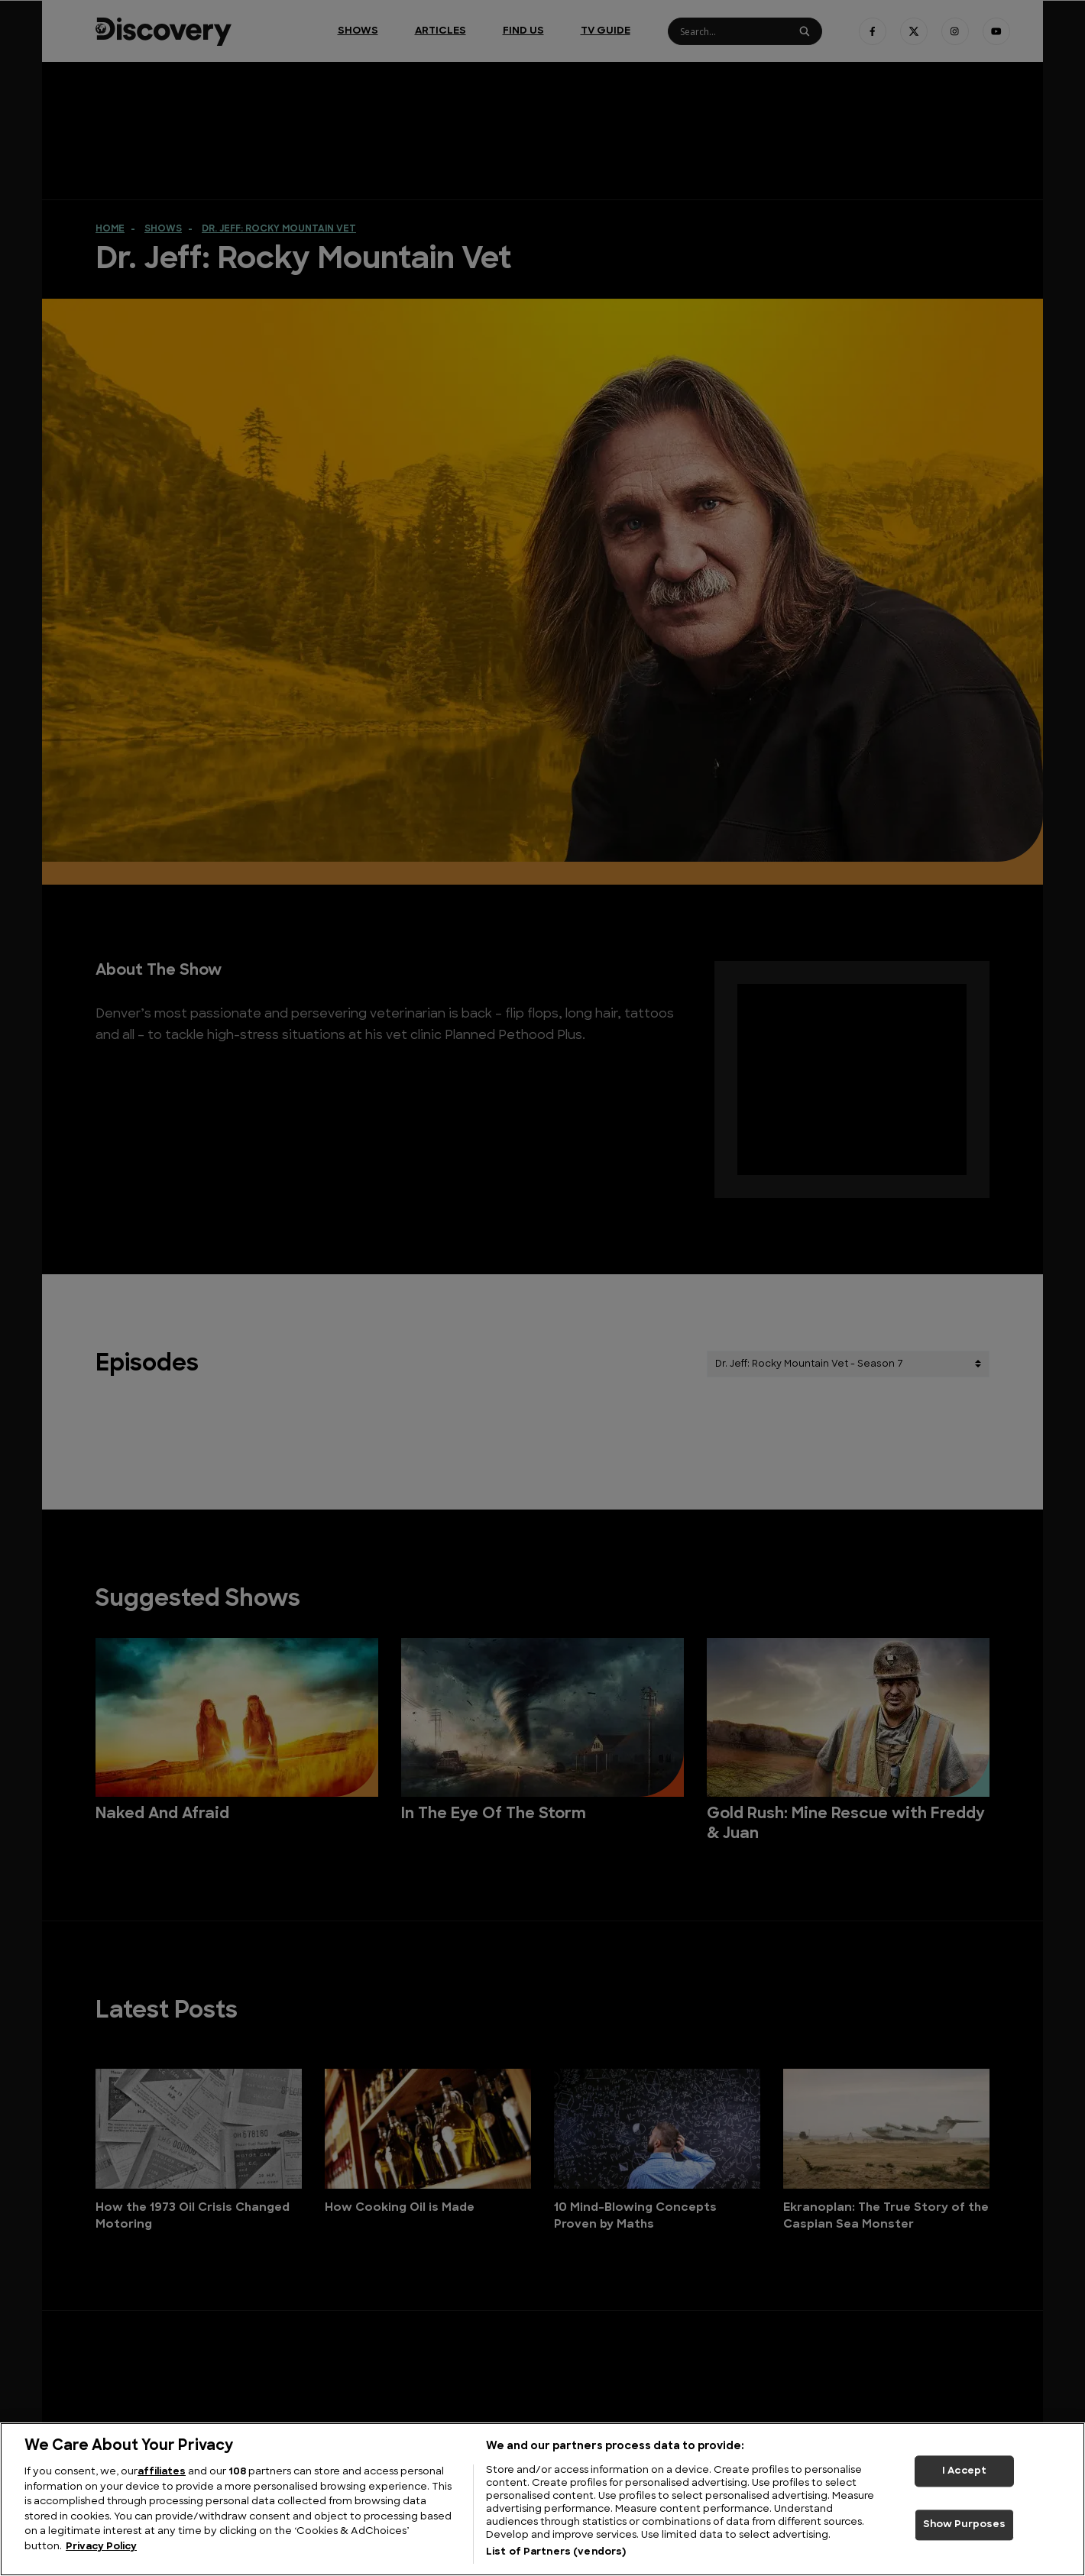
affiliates (162, 2472)
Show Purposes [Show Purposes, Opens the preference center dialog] (964, 2525)
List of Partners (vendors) (556, 2552)
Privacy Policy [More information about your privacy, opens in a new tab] (101, 2547)
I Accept (964, 2471)
